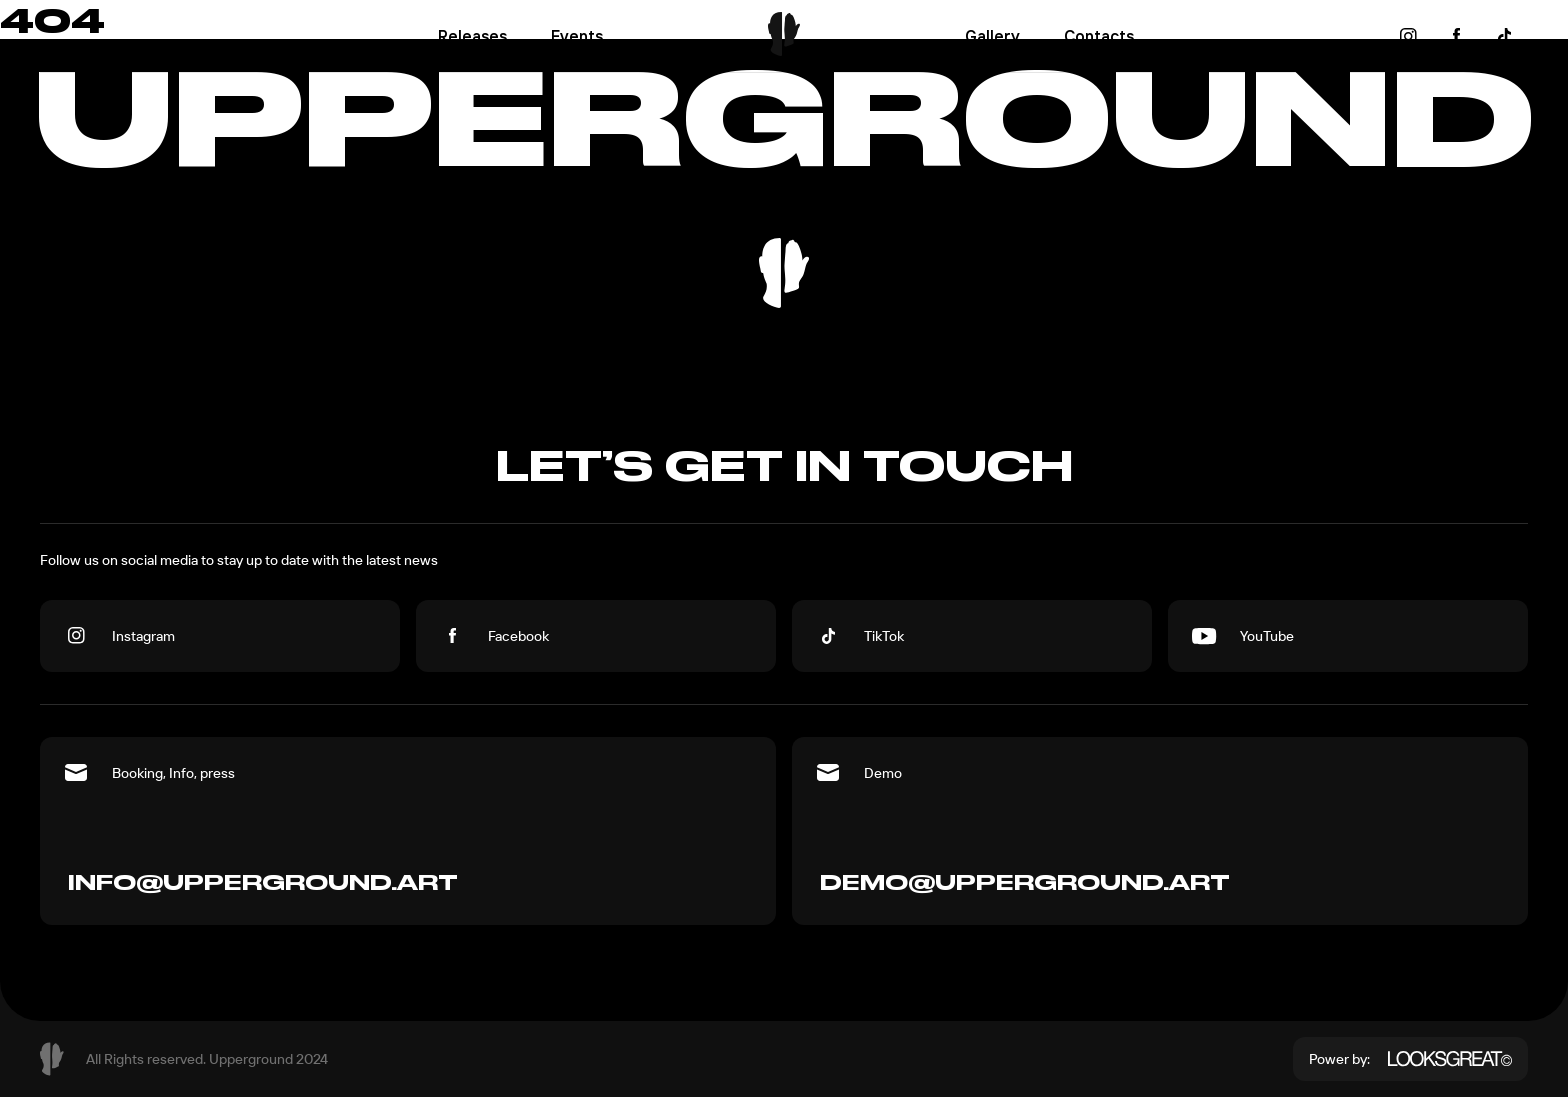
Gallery (992, 36)
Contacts (1099, 36)
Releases (472, 36)
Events (577, 36)
